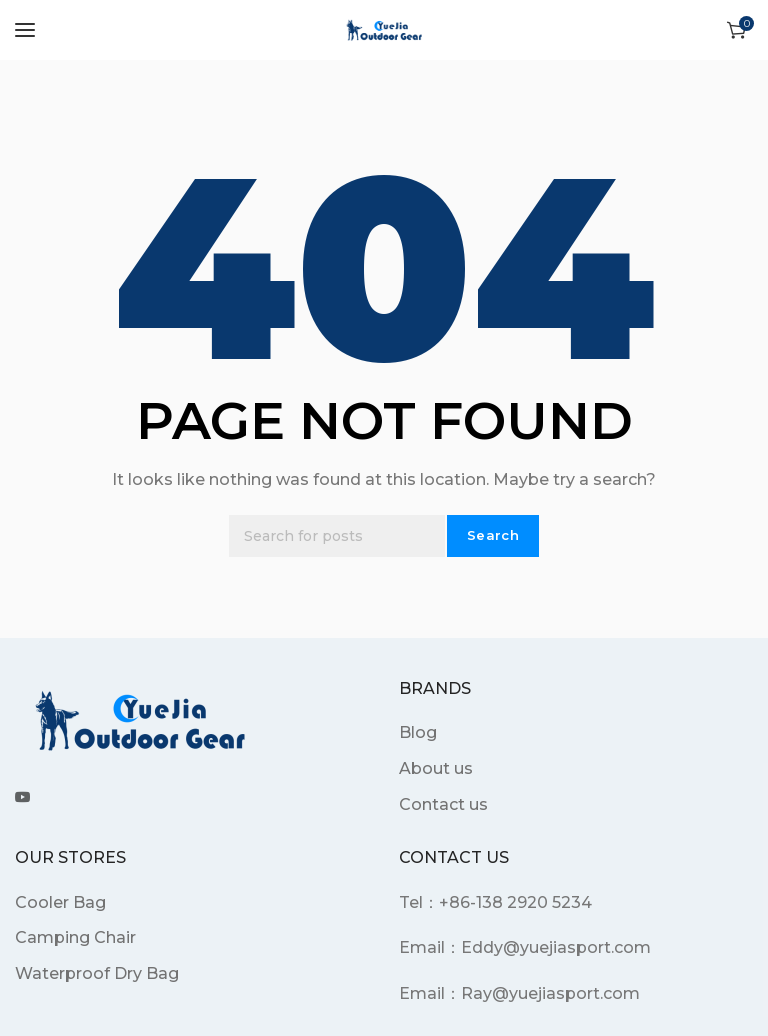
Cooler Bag (60, 902)
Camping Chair (75, 937)
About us (436, 768)
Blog (418, 732)
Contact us (443, 804)
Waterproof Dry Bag (97, 973)
